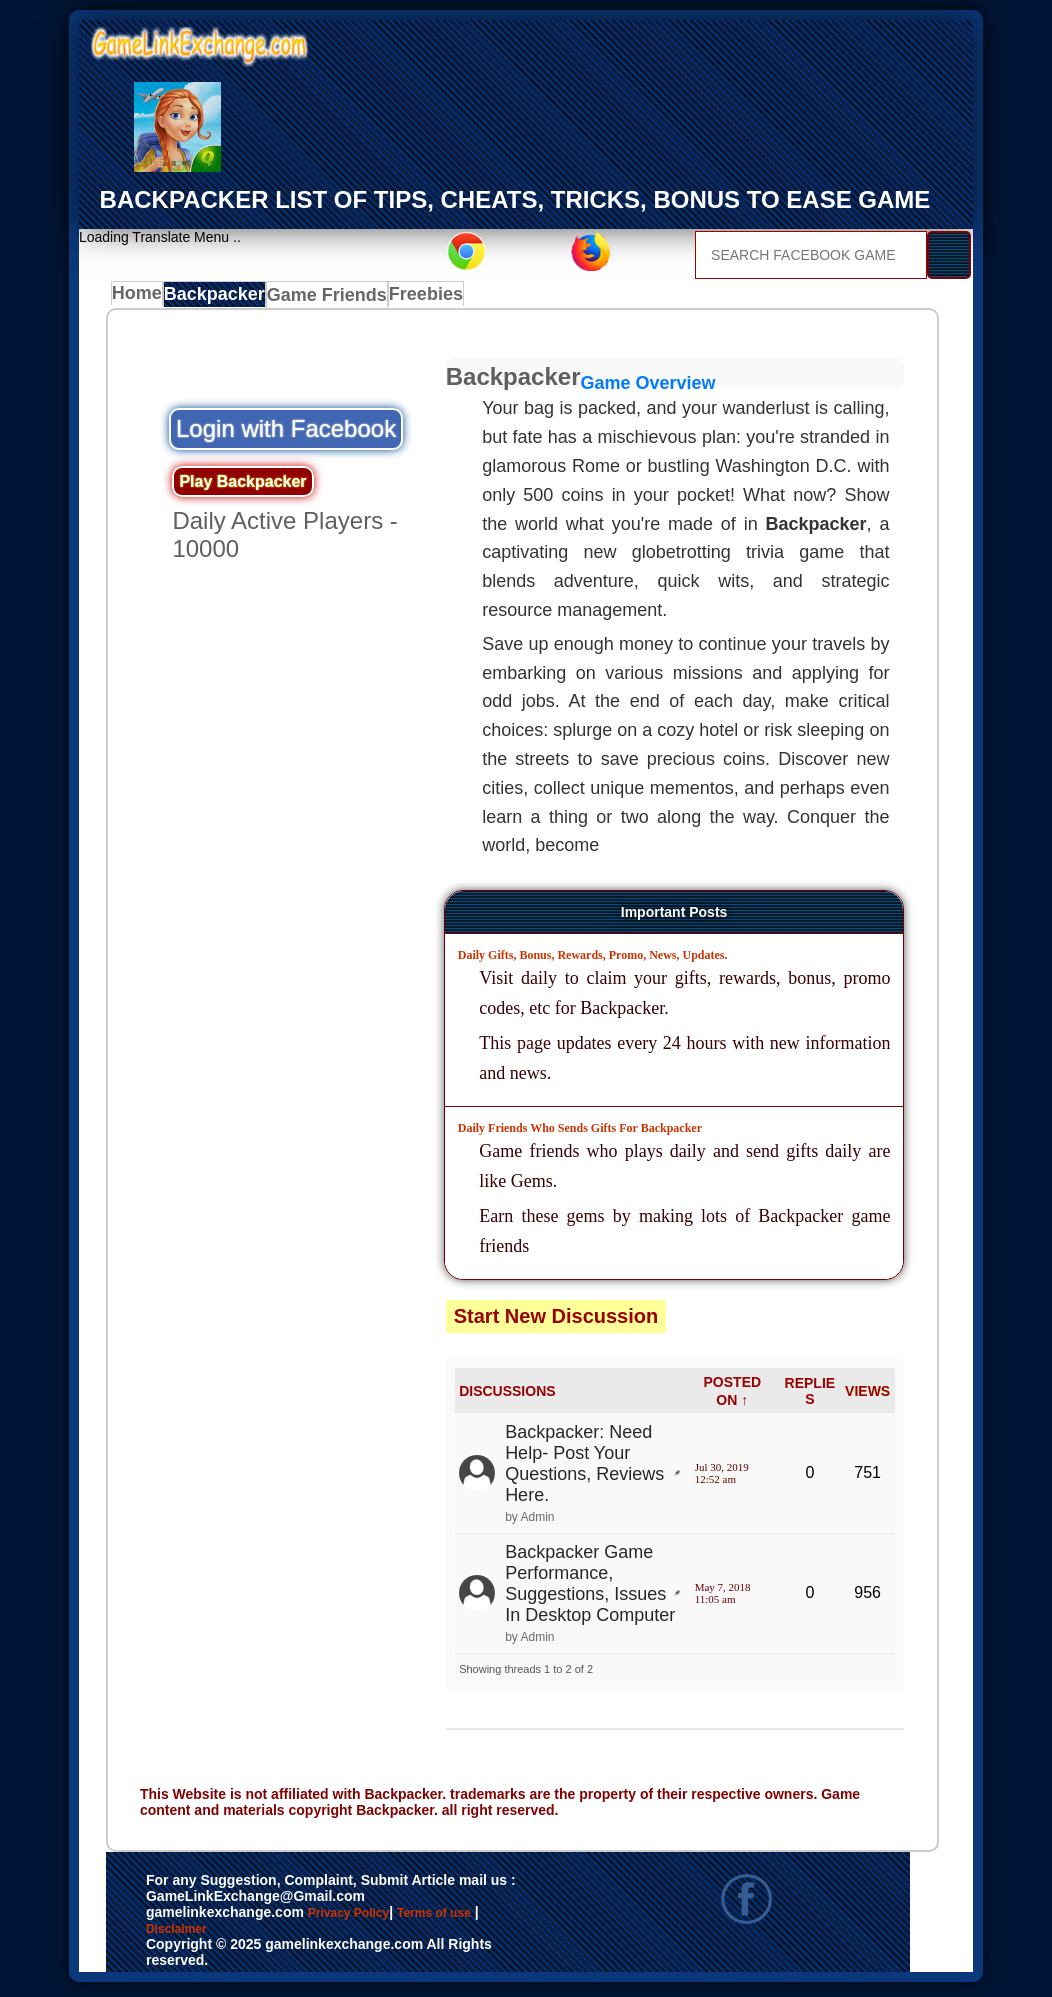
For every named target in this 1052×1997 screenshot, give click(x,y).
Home (141, 299)
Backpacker (222, 299)
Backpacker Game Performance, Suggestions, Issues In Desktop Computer (590, 1589)
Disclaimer (234, 1940)
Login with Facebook (286, 433)
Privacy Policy (369, 1919)
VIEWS (867, 1396)
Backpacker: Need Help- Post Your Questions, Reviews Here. (584, 1468)
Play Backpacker (242, 486)
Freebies (428, 299)
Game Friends (329, 299)
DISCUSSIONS (507, 1396)
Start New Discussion (556, 1321)
